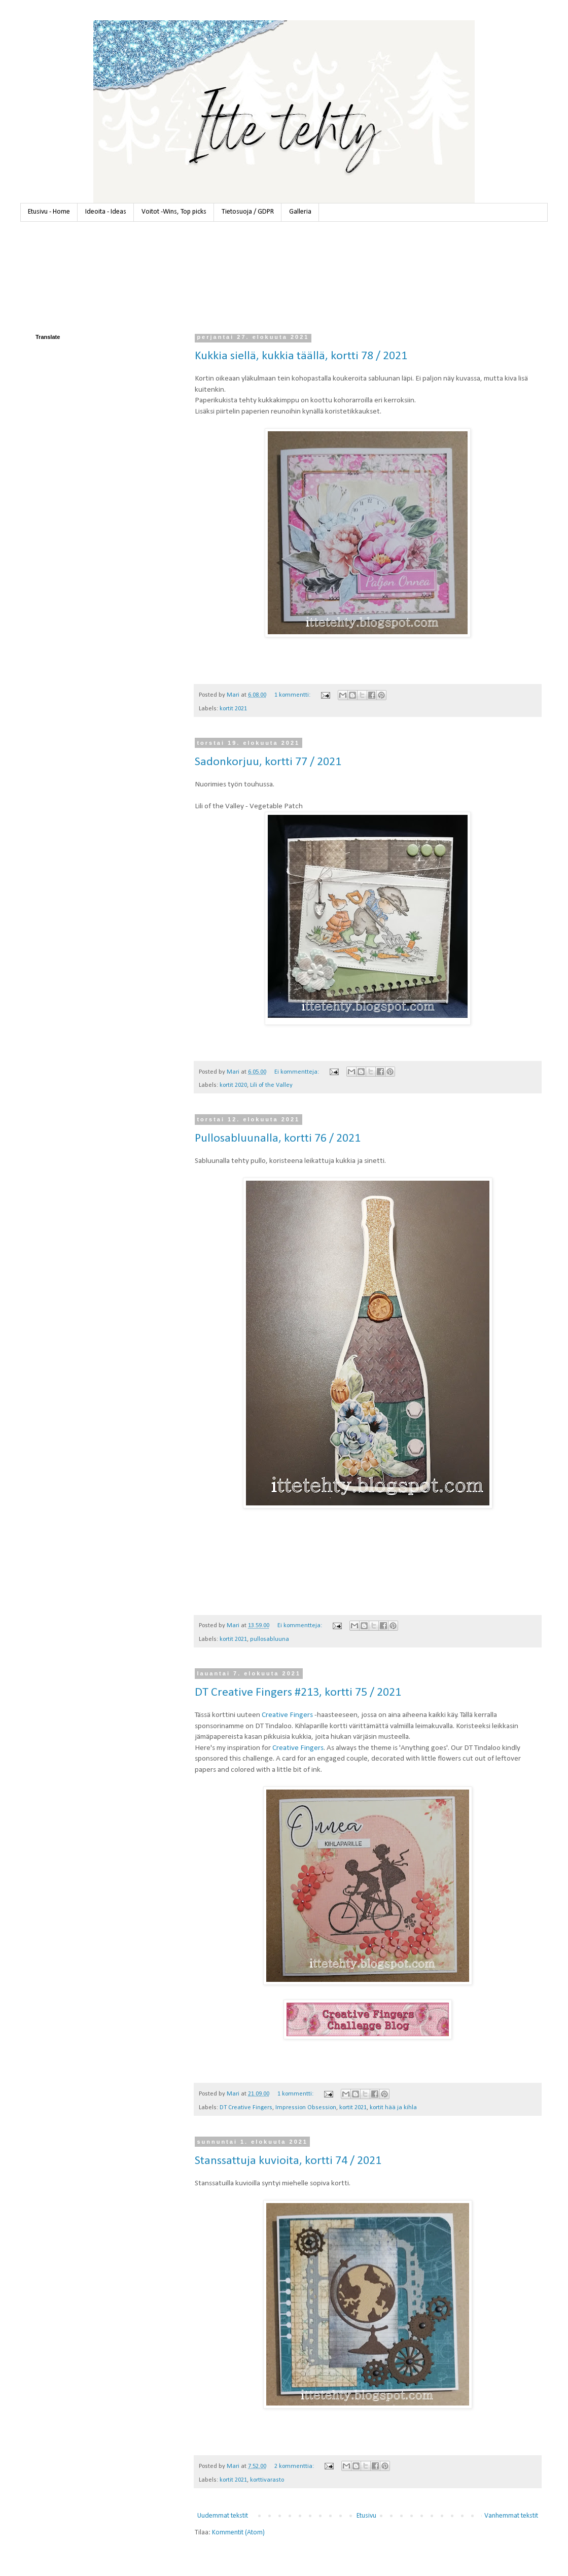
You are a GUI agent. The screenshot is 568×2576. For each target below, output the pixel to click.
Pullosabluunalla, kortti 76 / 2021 (278, 1138)
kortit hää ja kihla (393, 2108)
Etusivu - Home (49, 212)
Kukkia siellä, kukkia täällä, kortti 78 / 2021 (301, 356)
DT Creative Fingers (246, 2108)
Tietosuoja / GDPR (248, 212)
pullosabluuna (269, 1639)
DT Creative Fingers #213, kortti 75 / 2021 (298, 1693)
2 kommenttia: (294, 2466)
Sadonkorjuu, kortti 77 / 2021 (268, 762)
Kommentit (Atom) (238, 2532)
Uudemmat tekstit (222, 2516)
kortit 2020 (233, 1085)
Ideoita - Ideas (105, 212)
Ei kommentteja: (297, 1072)
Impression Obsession (305, 2108)
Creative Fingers (287, 1715)
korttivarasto (267, 2480)
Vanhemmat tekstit (511, 2516)
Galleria (300, 212)
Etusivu (366, 2516)
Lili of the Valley (271, 1085)
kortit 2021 (233, 709)
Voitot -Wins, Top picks (173, 212)
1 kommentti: (293, 695)
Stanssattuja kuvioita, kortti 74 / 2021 (288, 2161)
